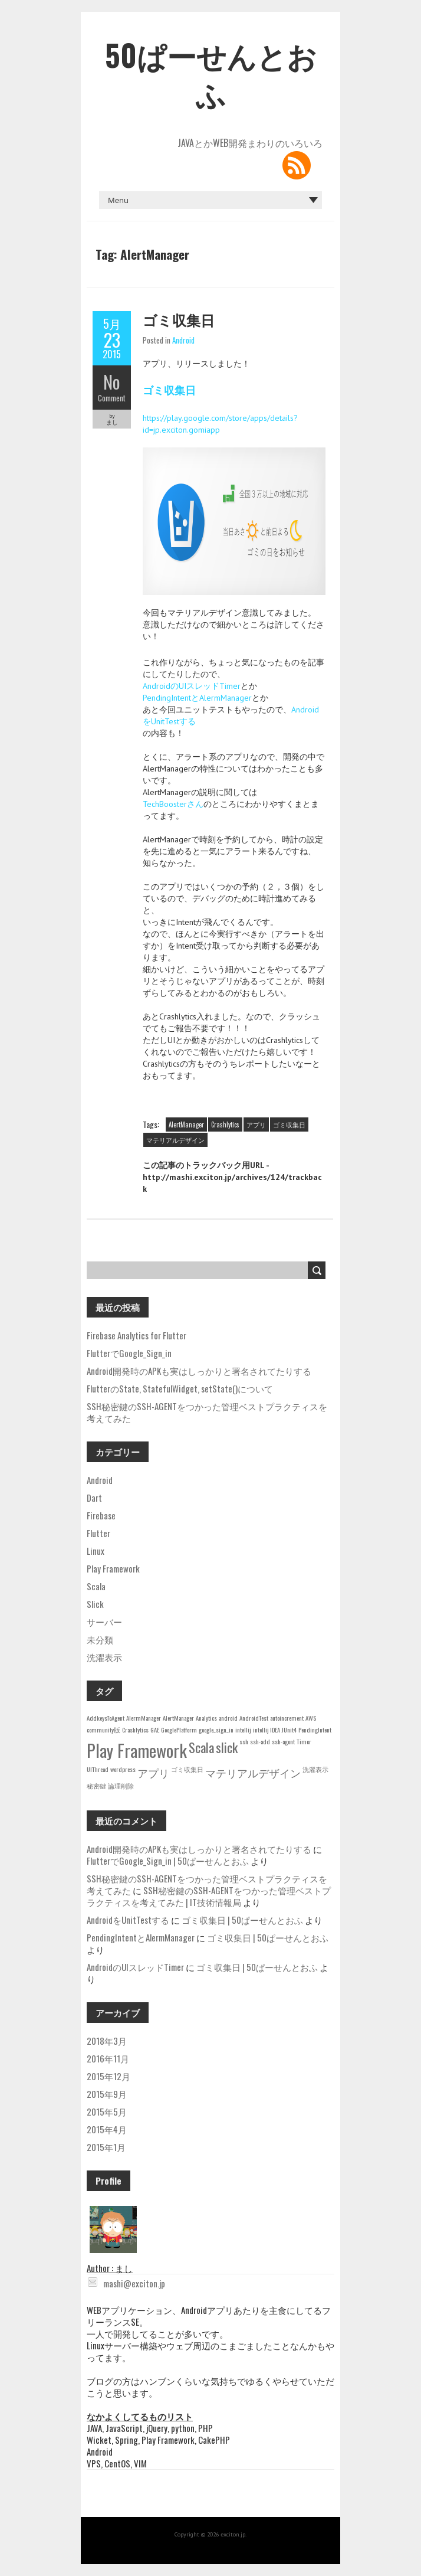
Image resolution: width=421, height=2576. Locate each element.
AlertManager (186, 1124)
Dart (94, 1497)
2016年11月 (108, 2058)
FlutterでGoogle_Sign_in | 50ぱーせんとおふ (168, 1860)
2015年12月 (108, 2076)
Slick (95, 1603)
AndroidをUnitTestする (128, 1919)
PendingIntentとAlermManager (197, 697)
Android (183, 340)
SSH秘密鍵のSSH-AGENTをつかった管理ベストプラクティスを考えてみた (207, 1412)
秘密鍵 (96, 1785)
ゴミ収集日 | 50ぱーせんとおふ (242, 1919)
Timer (304, 1741)
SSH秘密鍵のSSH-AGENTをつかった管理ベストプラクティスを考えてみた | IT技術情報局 (209, 1896)
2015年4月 (107, 2129)
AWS (310, 1717)
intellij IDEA (266, 1729)
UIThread (97, 1769)
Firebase (101, 1515)
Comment (112, 398)
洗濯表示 (104, 1656)
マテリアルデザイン (175, 1140)
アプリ (256, 1124)
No (111, 381)
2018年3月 (107, 2040)
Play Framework (113, 1568)
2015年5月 (107, 2111)
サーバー (104, 1621)
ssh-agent (283, 1741)
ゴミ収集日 (179, 319)
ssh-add (260, 1741)
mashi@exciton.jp (126, 2283)
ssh (243, 1741)
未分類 (100, 1639)
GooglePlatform (179, 1729)
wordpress (123, 1769)
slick (227, 1747)
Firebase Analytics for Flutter (136, 1335)
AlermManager (143, 1717)
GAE (154, 1729)
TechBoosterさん (173, 804)
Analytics (206, 1717)
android (228, 1717)
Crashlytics (225, 1124)
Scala (96, 1586)
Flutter (98, 1532)
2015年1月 (106, 2146)
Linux (95, 1550)
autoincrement (287, 1717)
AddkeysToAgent (105, 1717)
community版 (103, 1729)
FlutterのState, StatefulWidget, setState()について (180, 1388)
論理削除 (121, 1785)
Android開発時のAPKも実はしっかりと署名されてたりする (199, 1370)
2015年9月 (107, 2093)
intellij (243, 1729)
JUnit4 (289, 1729)
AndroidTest (253, 1717)
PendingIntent (314, 1729)
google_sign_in (216, 1729)
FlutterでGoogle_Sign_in (129, 1352)
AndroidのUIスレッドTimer (192, 686)
